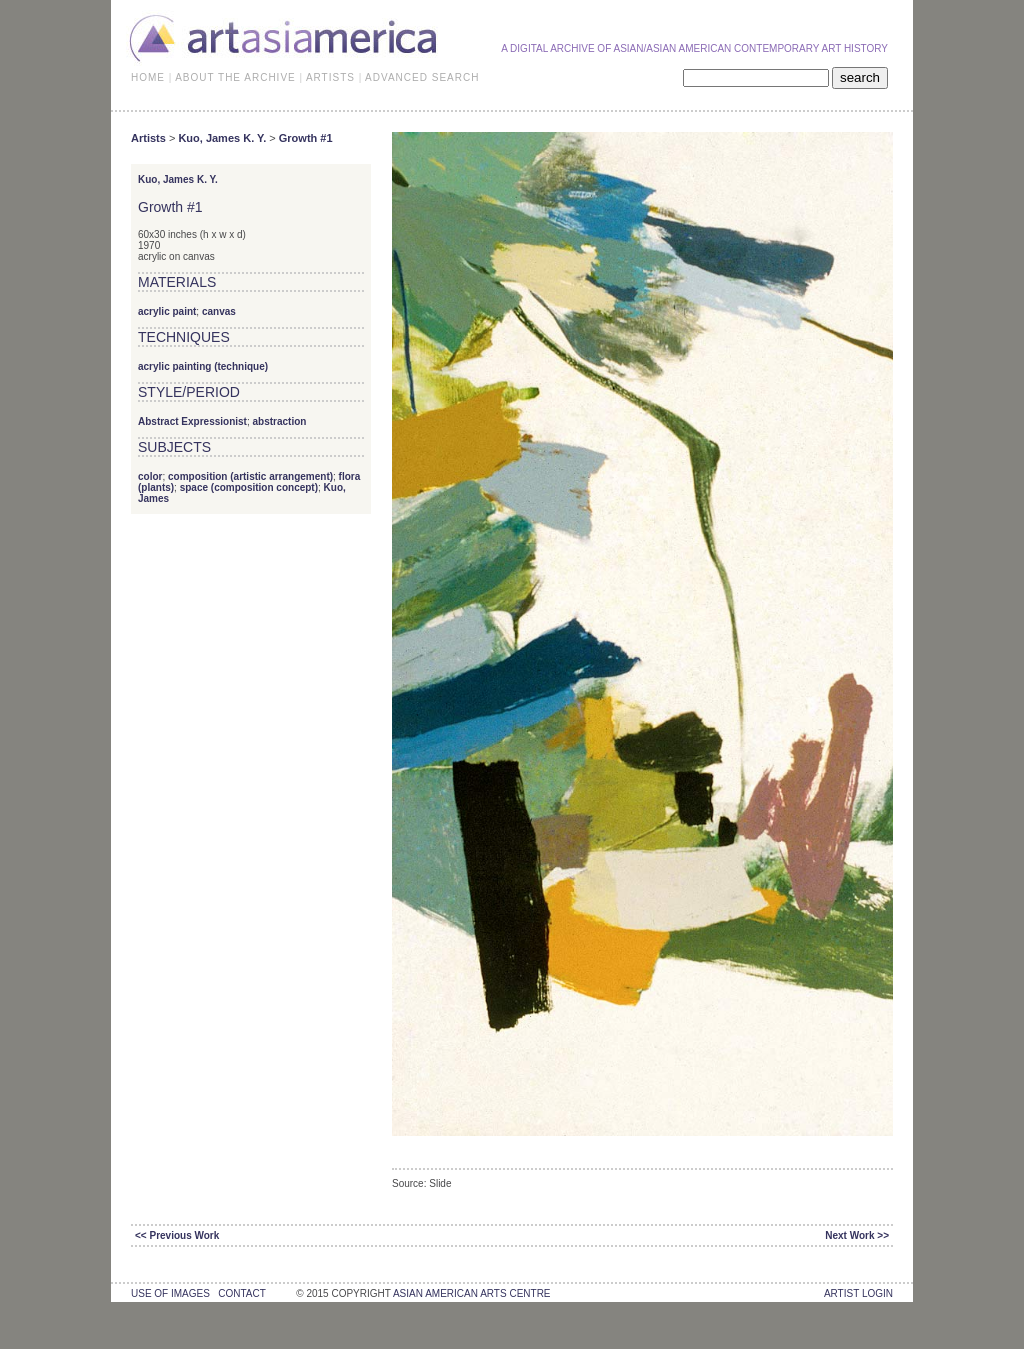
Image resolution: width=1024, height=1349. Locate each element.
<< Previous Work (177, 1235)
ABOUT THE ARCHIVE (235, 77)
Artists (148, 138)
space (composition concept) (249, 487)
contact (241, 1293)
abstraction (280, 421)
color (150, 476)
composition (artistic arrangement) (250, 476)
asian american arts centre (472, 1293)
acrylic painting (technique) (203, 366)
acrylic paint (167, 311)
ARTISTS (330, 77)
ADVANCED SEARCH (422, 77)
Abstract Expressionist (192, 421)
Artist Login (858, 1293)
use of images (170, 1293)
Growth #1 (306, 138)
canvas (219, 311)
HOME (148, 77)
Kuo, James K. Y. (222, 138)
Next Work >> (857, 1235)
